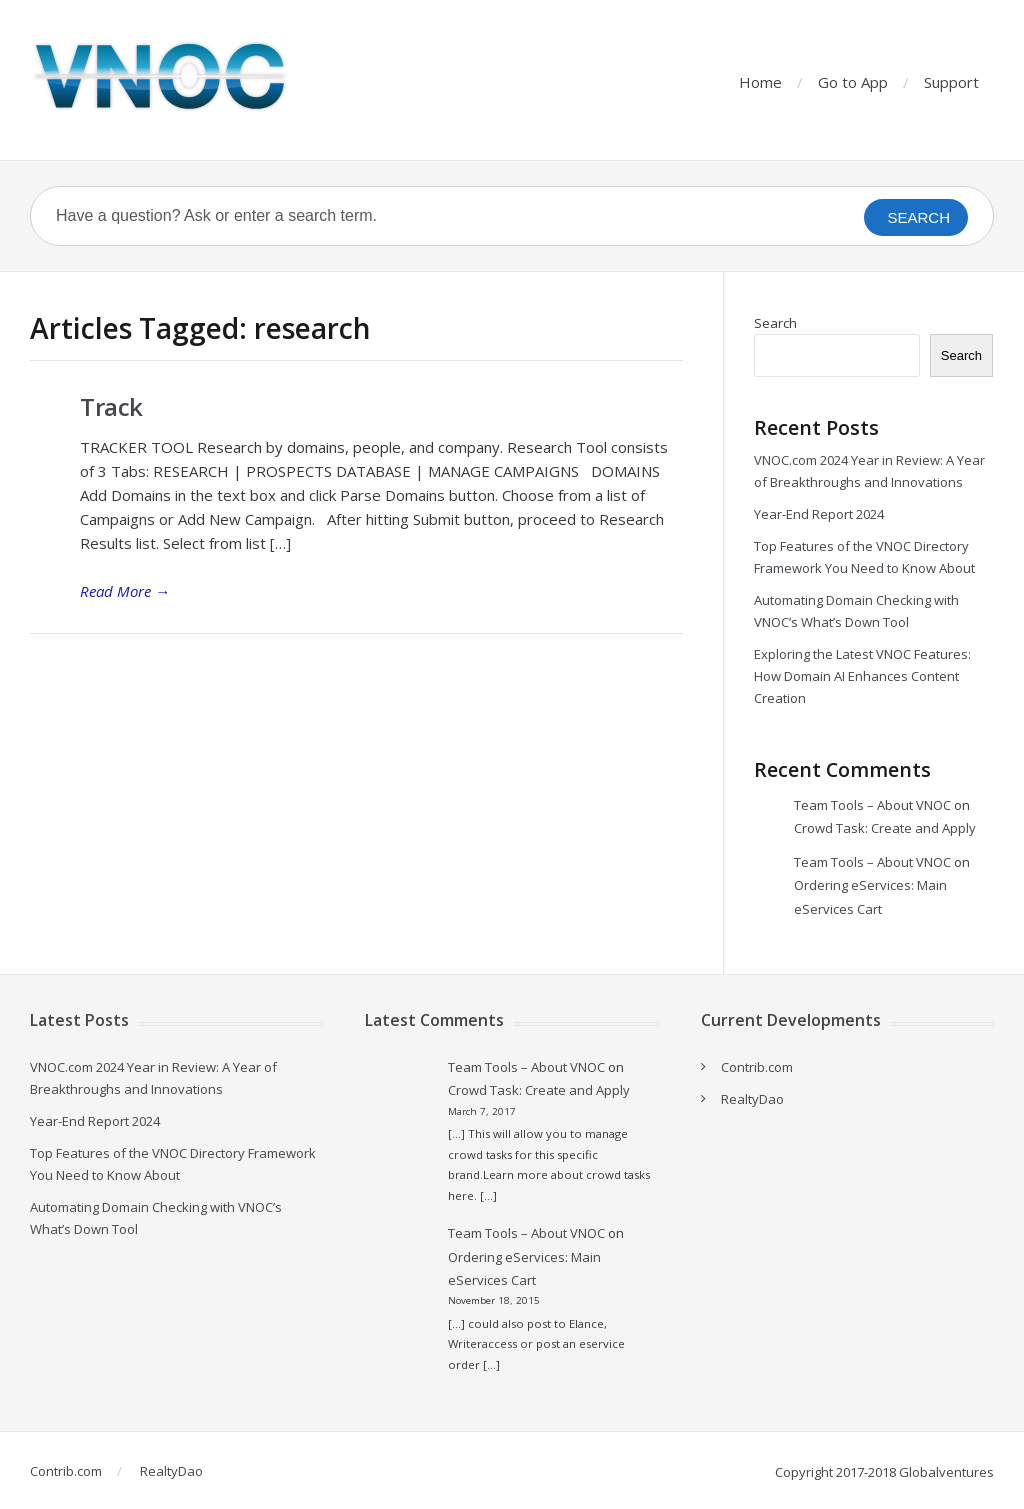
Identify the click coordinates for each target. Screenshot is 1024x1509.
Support (951, 82)
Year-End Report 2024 (819, 514)
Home (760, 82)
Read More (125, 591)
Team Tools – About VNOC (872, 805)
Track (111, 406)
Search (775, 323)
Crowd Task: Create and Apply (885, 828)
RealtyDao (752, 1099)
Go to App (853, 82)
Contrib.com (757, 1067)
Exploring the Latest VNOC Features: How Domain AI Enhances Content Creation (862, 676)
